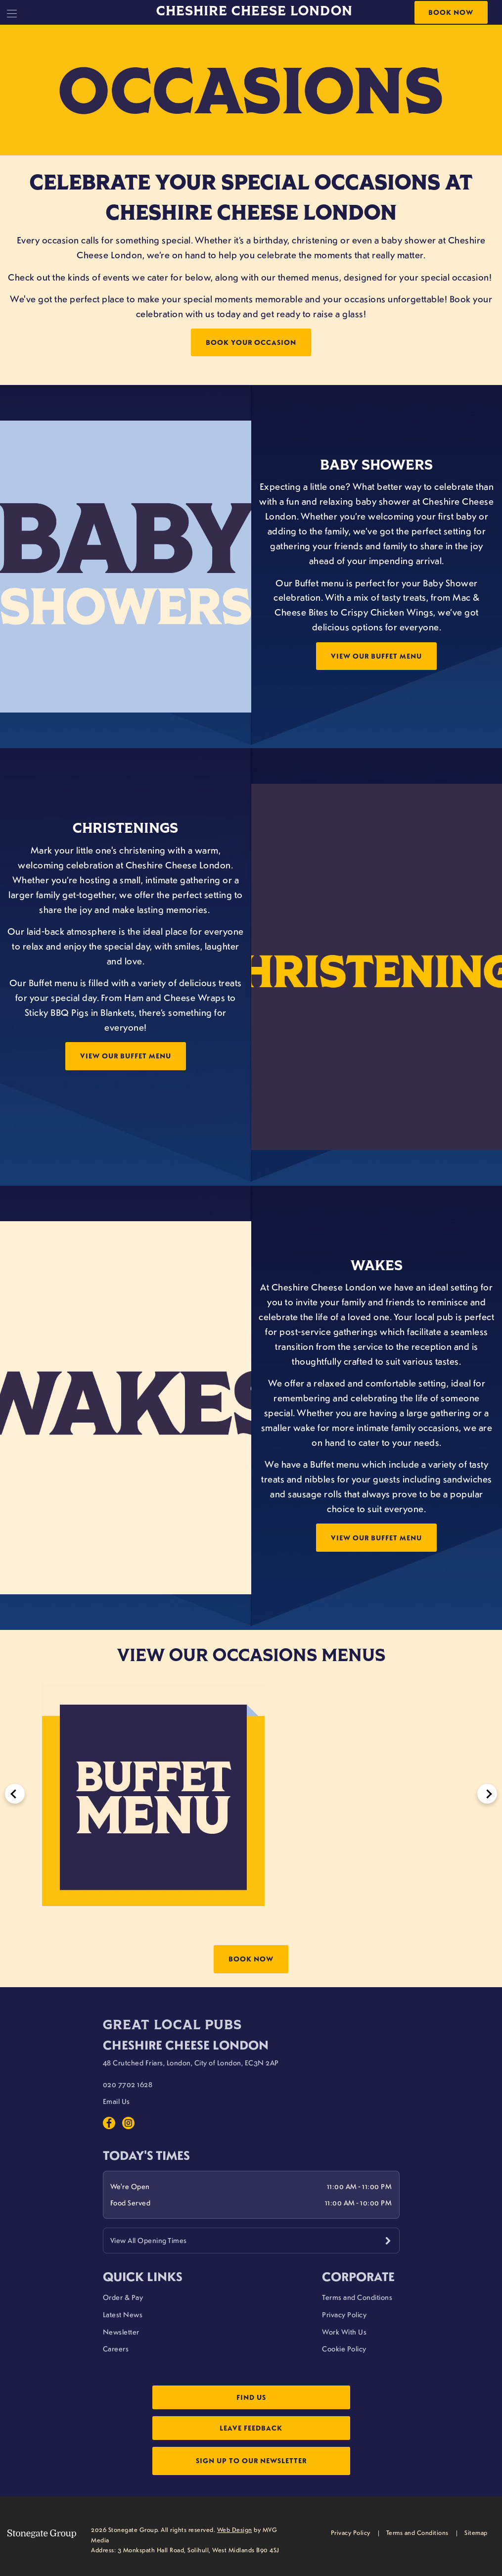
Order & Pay (123, 2297)
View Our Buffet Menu (376, 656)
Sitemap (476, 2532)
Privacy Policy (344, 2314)
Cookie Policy (344, 2348)
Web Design (234, 2529)
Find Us (251, 2397)
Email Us (116, 2101)
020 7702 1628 (128, 2084)
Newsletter (121, 2332)
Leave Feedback (251, 2428)
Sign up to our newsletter (251, 2460)
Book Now (450, 12)
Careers (116, 2348)
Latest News (123, 2314)
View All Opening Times (148, 2240)
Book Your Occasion (251, 342)
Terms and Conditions (357, 2297)
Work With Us (344, 2332)
